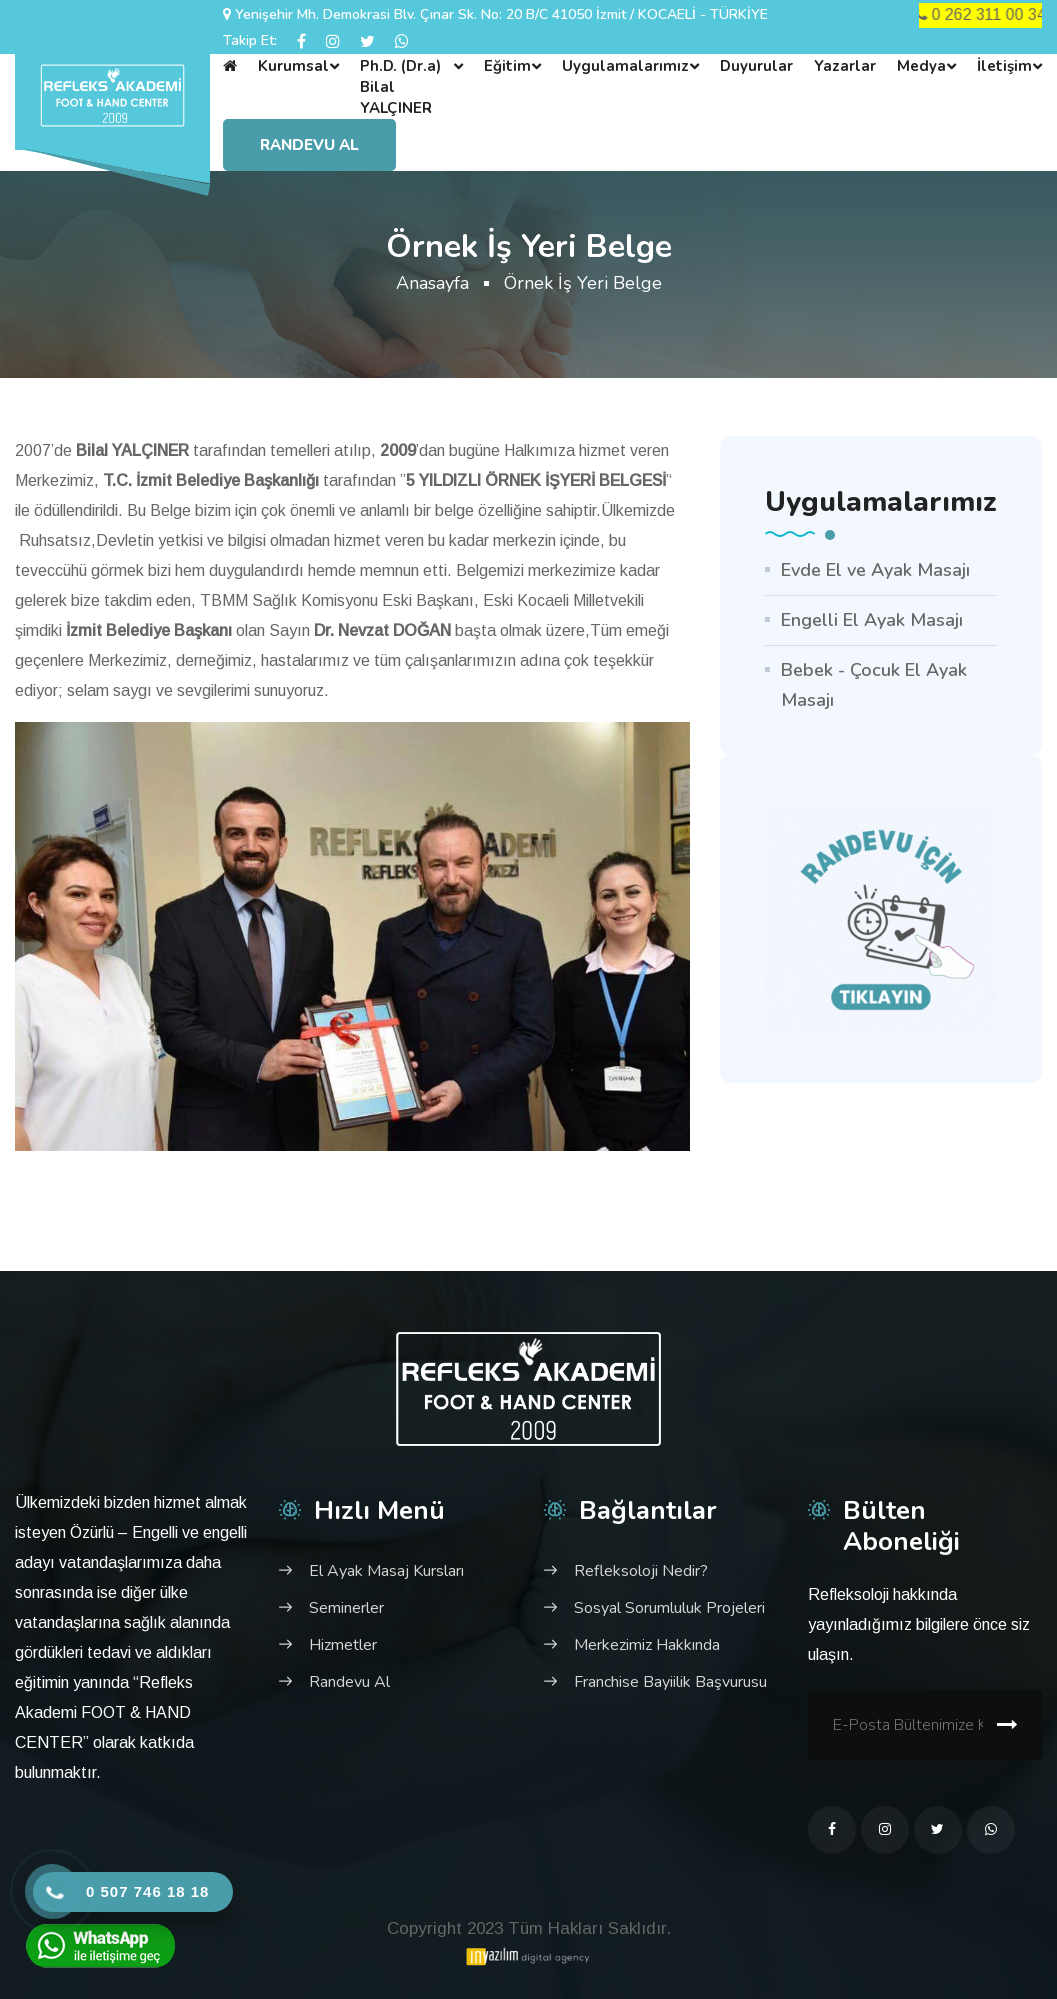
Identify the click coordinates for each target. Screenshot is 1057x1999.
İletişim (1004, 66)
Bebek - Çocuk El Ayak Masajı (874, 685)
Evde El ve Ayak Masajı (875, 570)
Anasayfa (432, 283)
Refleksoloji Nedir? (641, 1571)
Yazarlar (845, 66)
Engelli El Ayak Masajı (872, 620)
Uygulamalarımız (625, 66)
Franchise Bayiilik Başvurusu (670, 1682)
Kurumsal (293, 66)
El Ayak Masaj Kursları (386, 1571)
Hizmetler (343, 1645)
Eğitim (507, 66)
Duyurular (756, 66)
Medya (921, 66)
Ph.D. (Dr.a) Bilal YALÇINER (400, 87)
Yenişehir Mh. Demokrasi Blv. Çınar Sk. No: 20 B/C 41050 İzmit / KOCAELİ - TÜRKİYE (501, 14)
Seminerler (346, 1608)
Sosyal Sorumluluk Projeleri (669, 1608)
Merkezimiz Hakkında (647, 1645)
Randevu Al (309, 145)
